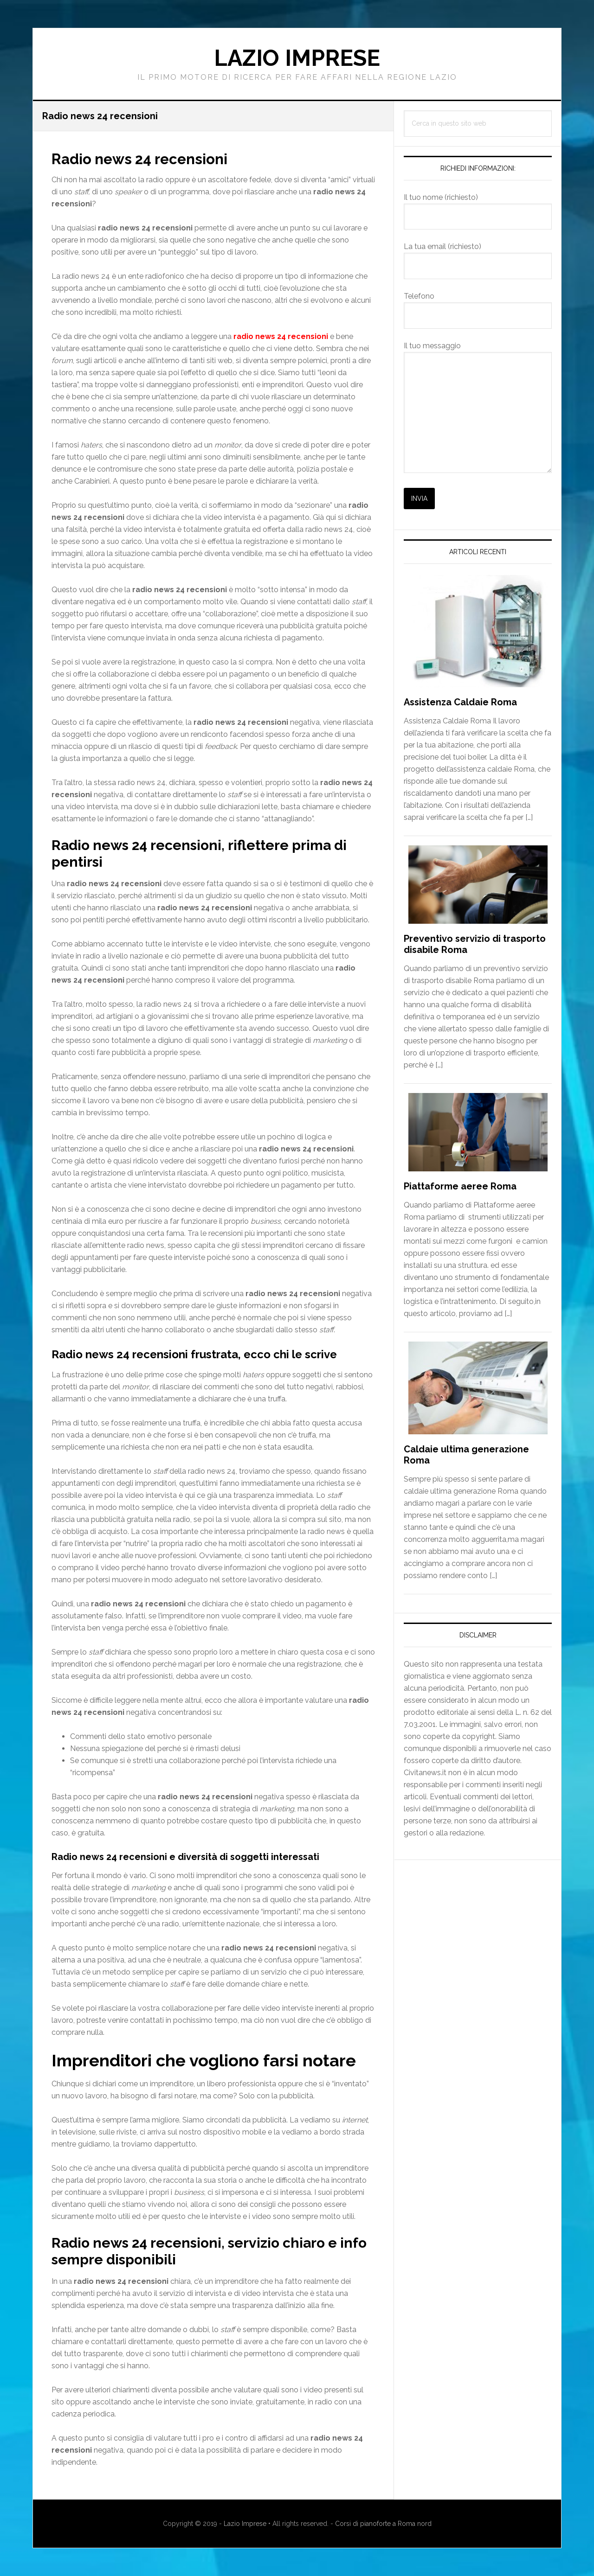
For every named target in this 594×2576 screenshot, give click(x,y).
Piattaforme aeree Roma (460, 1186)
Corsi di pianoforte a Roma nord (383, 2523)
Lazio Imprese (297, 58)
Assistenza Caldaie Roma (460, 702)
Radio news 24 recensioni (153, 158)
